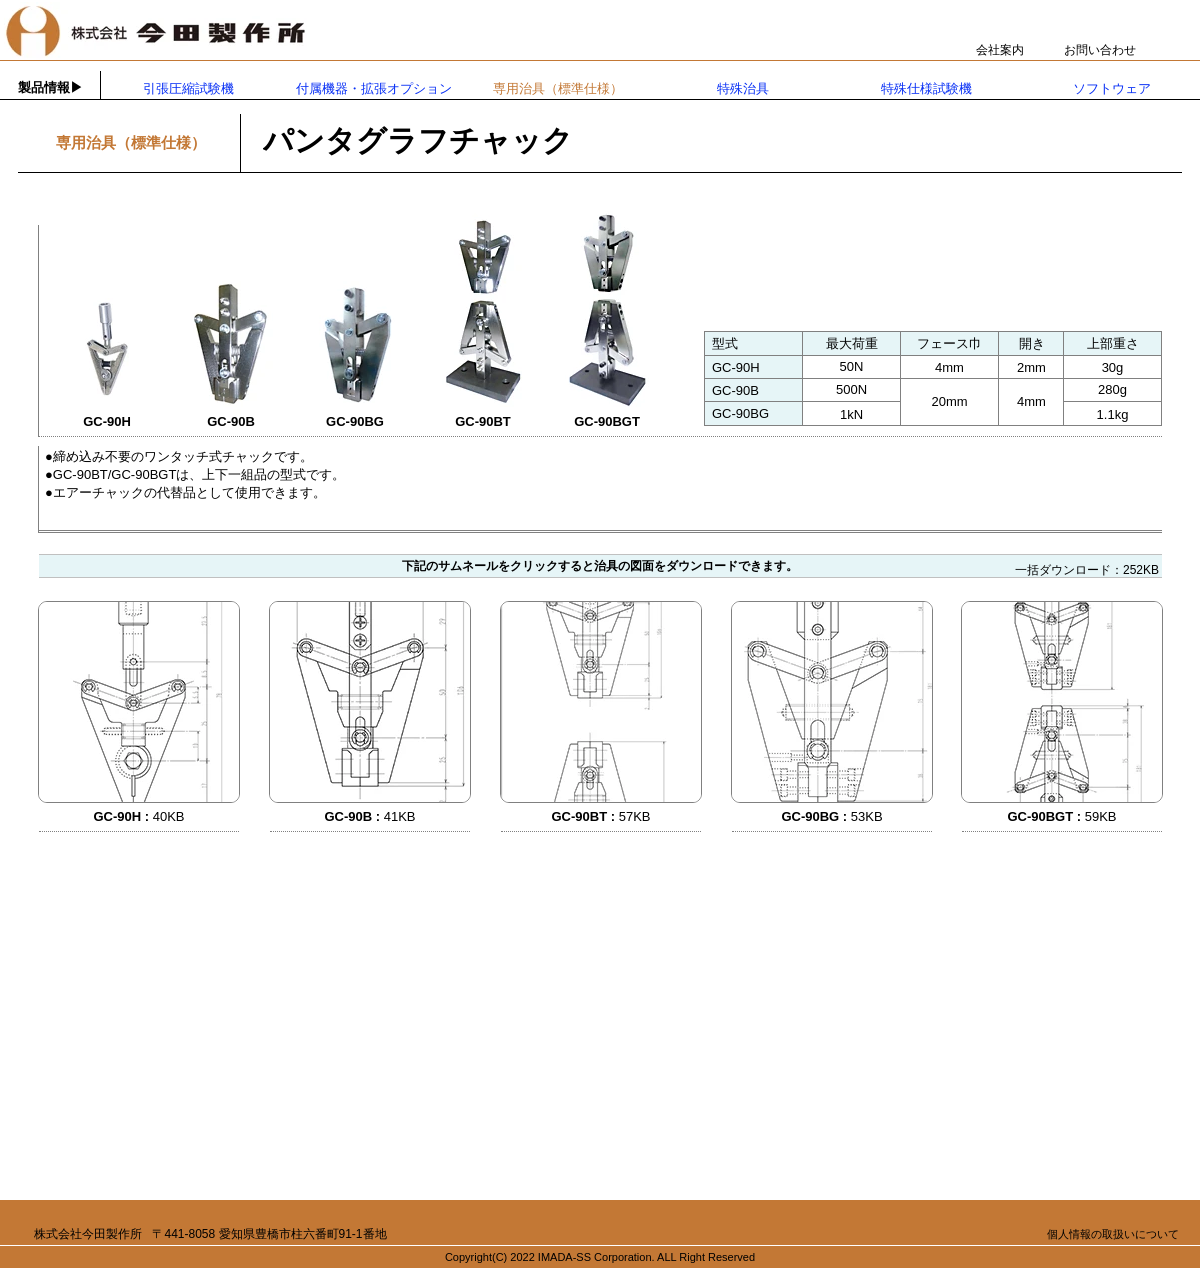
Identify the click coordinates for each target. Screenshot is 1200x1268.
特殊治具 (743, 88)
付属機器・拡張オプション (374, 88)
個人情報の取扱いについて (1113, 1234)
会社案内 (1000, 50)
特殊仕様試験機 (926, 88)
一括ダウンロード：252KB (1087, 570)
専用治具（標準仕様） (558, 88)
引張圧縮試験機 (188, 88)
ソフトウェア (1112, 88)
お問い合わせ (1100, 50)
